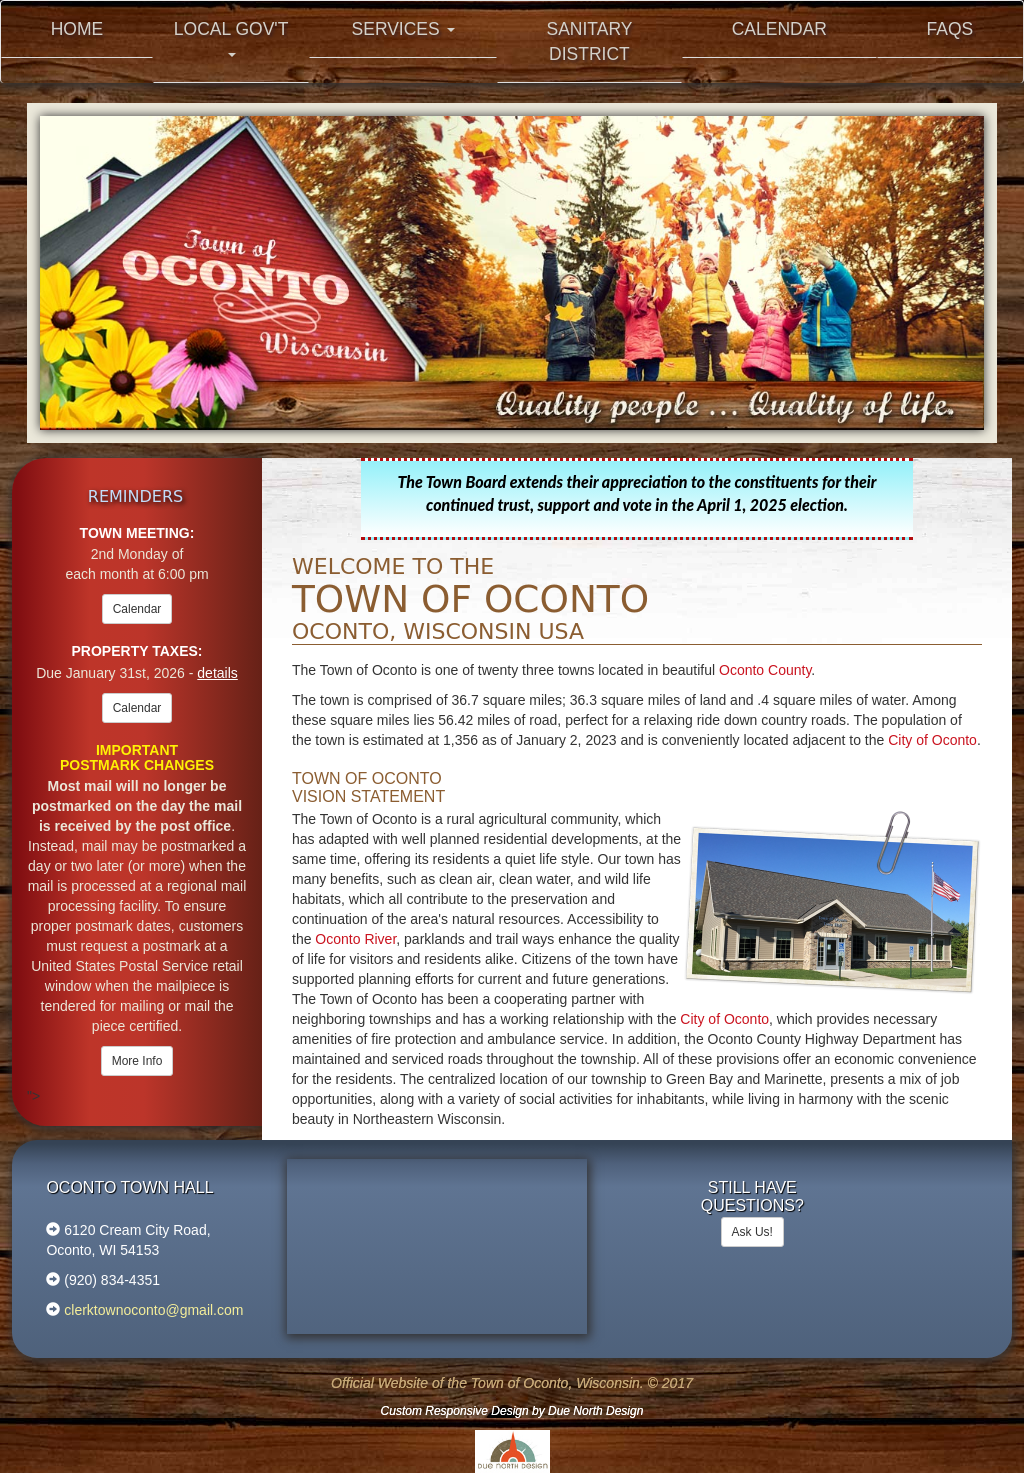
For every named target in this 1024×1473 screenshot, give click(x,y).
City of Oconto (932, 740)
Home (77, 29)
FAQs (950, 29)
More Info (137, 1061)
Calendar (779, 29)
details (217, 673)
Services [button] (403, 29)
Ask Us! (752, 1232)
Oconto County (765, 670)
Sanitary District (589, 41)
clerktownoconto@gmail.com (151, 1310)
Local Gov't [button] (231, 38)
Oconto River (355, 939)
